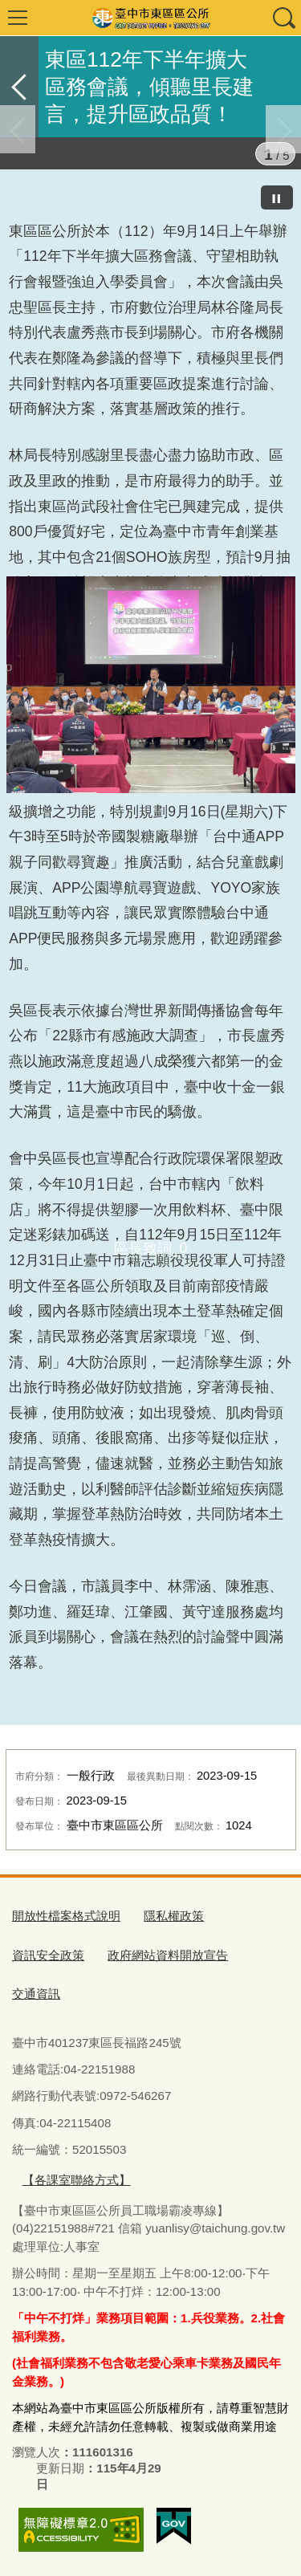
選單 (17, 17)
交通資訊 (36, 1993)
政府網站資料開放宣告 (168, 1955)
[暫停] (277, 197)
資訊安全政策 (48, 1955)
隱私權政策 (174, 1916)
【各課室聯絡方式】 (76, 2180)
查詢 (283, 17)
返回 (19, 86)
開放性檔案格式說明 (66, 1916)
